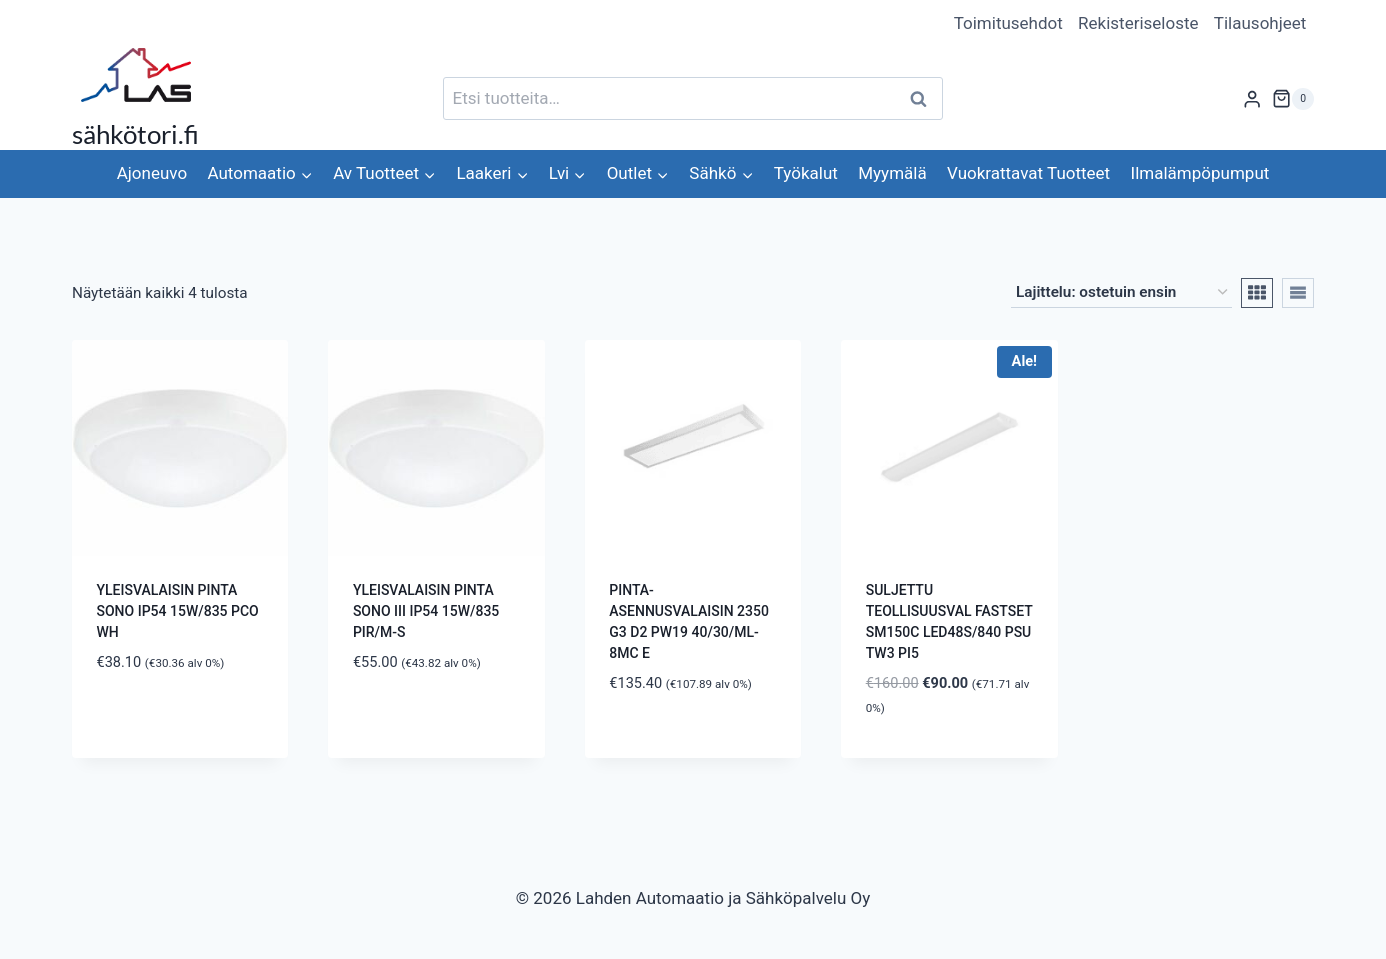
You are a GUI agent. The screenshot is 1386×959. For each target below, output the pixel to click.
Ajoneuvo (152, 173)
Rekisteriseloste (1138, 23)
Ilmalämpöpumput (1200, 173)
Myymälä (892, 173)
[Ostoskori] (1293, 99)
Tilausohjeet (1260, 23)
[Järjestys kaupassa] (1121, 293)
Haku (924, 98)
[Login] (1252, 98)
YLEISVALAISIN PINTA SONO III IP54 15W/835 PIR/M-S (426, 611)
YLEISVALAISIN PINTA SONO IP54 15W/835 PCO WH (178, 611)
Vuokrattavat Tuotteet (1028, 173)
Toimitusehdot (1008, 23)
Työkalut (806, 173)
